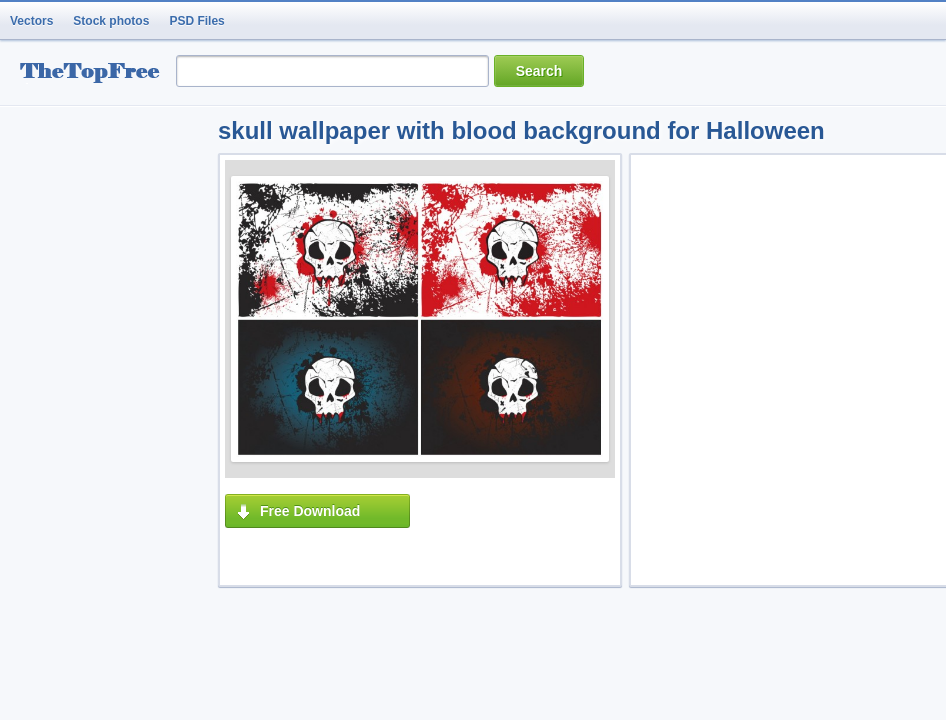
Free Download (310, 511)
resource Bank (95, 73)
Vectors (31, 21)
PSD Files (196, 21)
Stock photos (111, 21)
